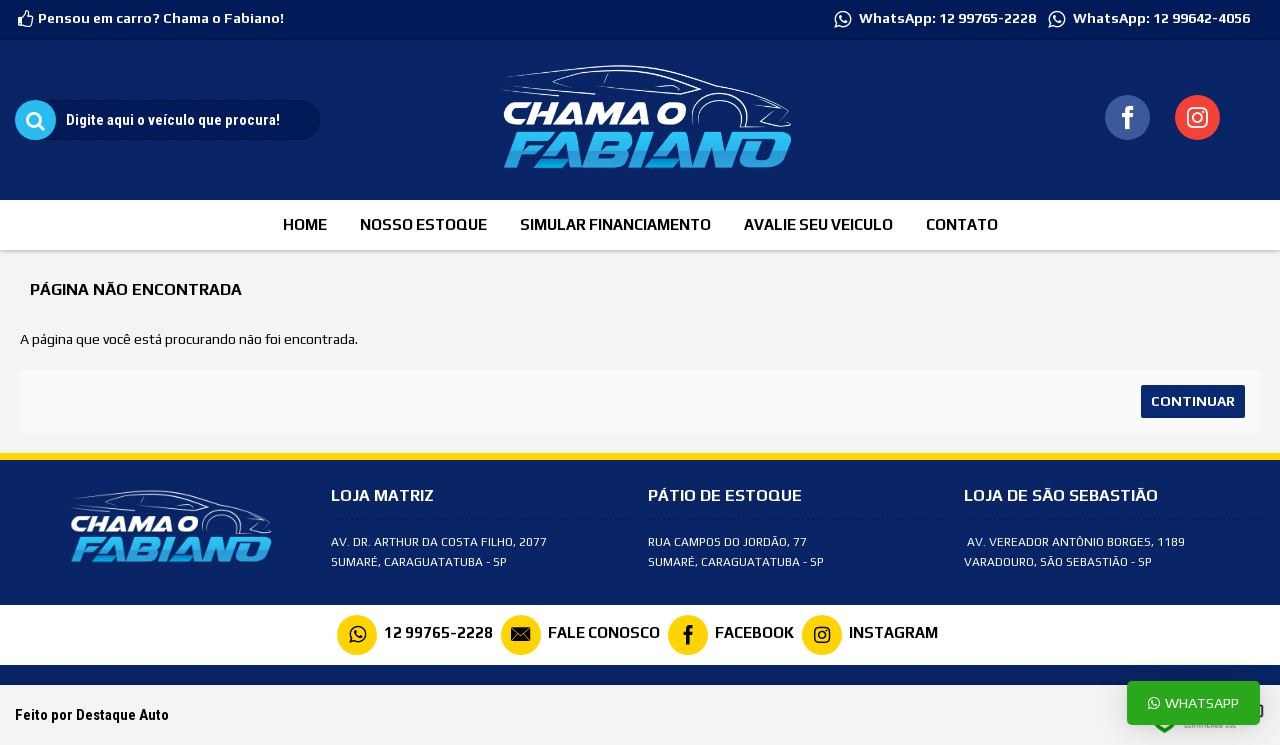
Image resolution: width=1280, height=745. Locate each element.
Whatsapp (1193, 702)
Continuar (1193, 401)
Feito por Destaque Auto (92, 715)
